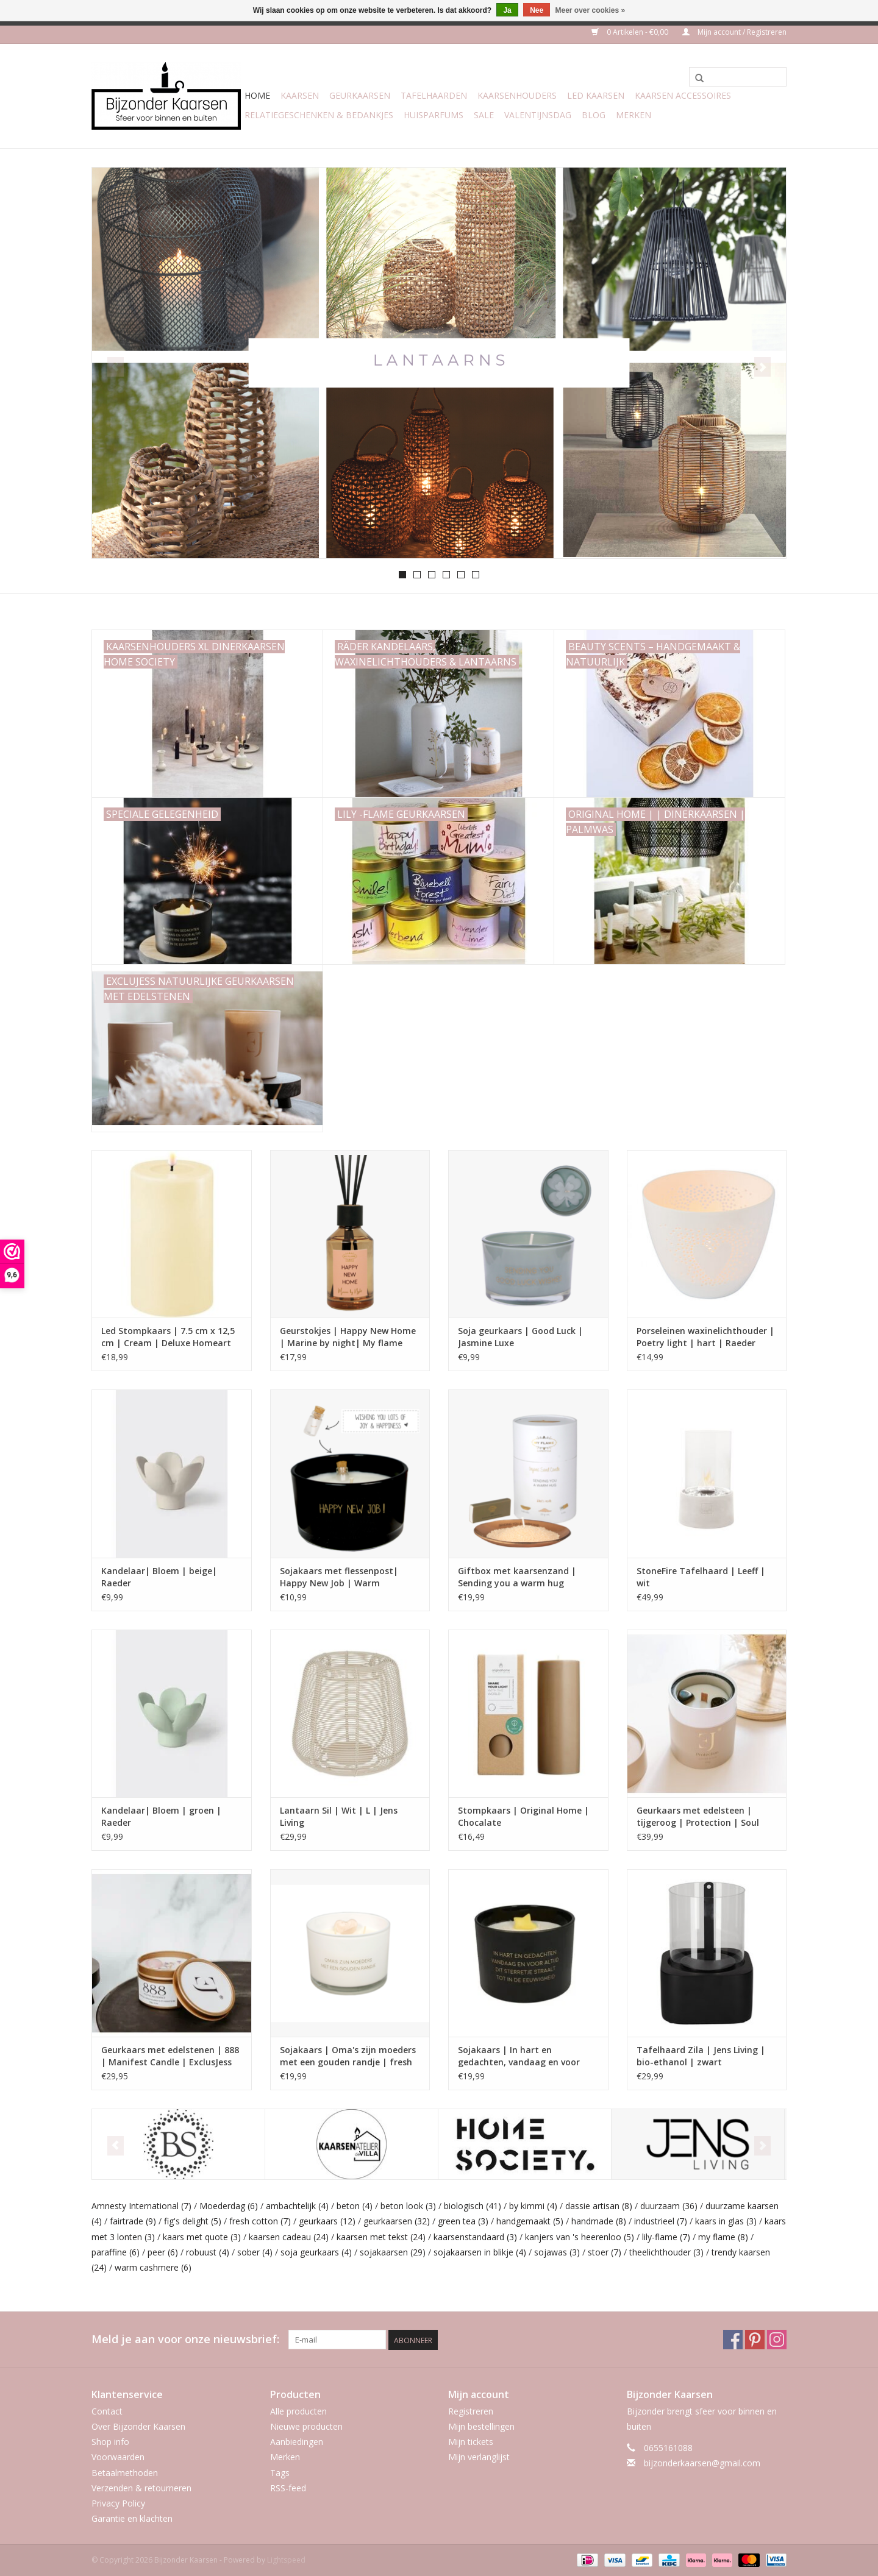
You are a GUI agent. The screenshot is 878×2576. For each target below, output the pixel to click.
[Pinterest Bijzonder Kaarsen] (755, 2339)
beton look (408, 2206)
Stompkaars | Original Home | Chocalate (523, 1816)
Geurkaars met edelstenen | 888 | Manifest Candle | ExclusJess (170, 2056)
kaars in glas (726, 2221)
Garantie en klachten (132, 2518)
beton (355, 2206)
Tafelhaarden (434, 95)
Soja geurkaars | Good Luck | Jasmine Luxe (520, 1337)
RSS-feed (288, 2488)
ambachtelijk (297, 2206)
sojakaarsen (393, 2252)
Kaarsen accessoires (683, 95)
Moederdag (228, 2206)
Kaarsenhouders (517, 95)
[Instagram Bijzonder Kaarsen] (777, 2339)
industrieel (660, 2221)
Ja (507, 10)
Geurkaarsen (359, 95)
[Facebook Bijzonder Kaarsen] (733, 2339)
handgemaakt (529, 2221)
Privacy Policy (118, 2503)
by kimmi (533, 2206)
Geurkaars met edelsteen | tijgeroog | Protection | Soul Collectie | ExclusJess (698, 1816)
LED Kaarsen (595, 95)
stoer (604, 2252)
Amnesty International (141, 2206)
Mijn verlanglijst (479, 2457)
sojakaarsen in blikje (480, 2252)
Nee (536, 10)
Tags (280, 2472)
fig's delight (192, 2221)
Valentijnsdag (537, 115)
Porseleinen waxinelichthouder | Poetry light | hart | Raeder (705, 1337)
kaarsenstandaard (475, 2237)
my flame (723, 2237)
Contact (107, 2411)
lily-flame (666, 2237)
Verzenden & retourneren (141, 2488)
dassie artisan (598, 2206)
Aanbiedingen (296, 2441)
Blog (593, 115)
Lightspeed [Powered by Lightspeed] (286, 2560)
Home (257, 95)
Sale (484, 115)
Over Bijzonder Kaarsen (138, 2426)
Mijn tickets (470, 2441)
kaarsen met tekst (381, 2237)
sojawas (557, 2252)
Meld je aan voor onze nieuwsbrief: (185, 2339)
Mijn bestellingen (481, 2426)
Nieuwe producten (306, 2426)
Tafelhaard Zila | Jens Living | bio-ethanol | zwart (701, 2056)
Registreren (470, 2411)
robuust (207, 2252)
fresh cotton (260, 2221)
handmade (598, 2221)
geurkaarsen (396, 2221)
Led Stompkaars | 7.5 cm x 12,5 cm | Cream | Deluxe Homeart (168, 1337)
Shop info (110, 2441)
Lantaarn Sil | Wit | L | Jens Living (339, 1816)
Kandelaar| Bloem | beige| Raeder (159, 1577)
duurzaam (669, 2206)
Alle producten (298, 2411)
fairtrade (133, 2221)
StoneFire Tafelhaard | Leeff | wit (701, 1577)
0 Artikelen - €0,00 (630, 32)
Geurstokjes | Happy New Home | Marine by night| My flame (348, 1337)
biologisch (472, 2206)
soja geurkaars (316, 2252)
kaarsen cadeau (289, 2237)
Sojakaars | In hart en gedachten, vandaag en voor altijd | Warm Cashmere (519, 2056)
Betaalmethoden (124, 2472)
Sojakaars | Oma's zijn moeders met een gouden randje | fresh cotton (348, 2056)
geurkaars (327, 2221)
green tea (463, 2221)
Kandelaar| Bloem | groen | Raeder (161, 1816)
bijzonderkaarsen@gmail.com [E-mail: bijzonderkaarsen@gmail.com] (702, 2463)
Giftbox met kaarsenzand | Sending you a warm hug (517, 1577)
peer (163, 2252)
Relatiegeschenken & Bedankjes (318, 115)
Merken (633, 115)
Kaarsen (299, 95)
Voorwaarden (118, 2457)
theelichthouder (666, 2252)
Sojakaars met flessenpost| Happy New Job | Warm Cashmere (339, 1577)
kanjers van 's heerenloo (579, 2237)
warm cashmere (153, 2267)
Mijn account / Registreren (734, 32)
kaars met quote (202, 2237)
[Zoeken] (738, 77)
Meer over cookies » (590, 10)
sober (255, 2252)
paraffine (115, 2252)
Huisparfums (433, 115)
